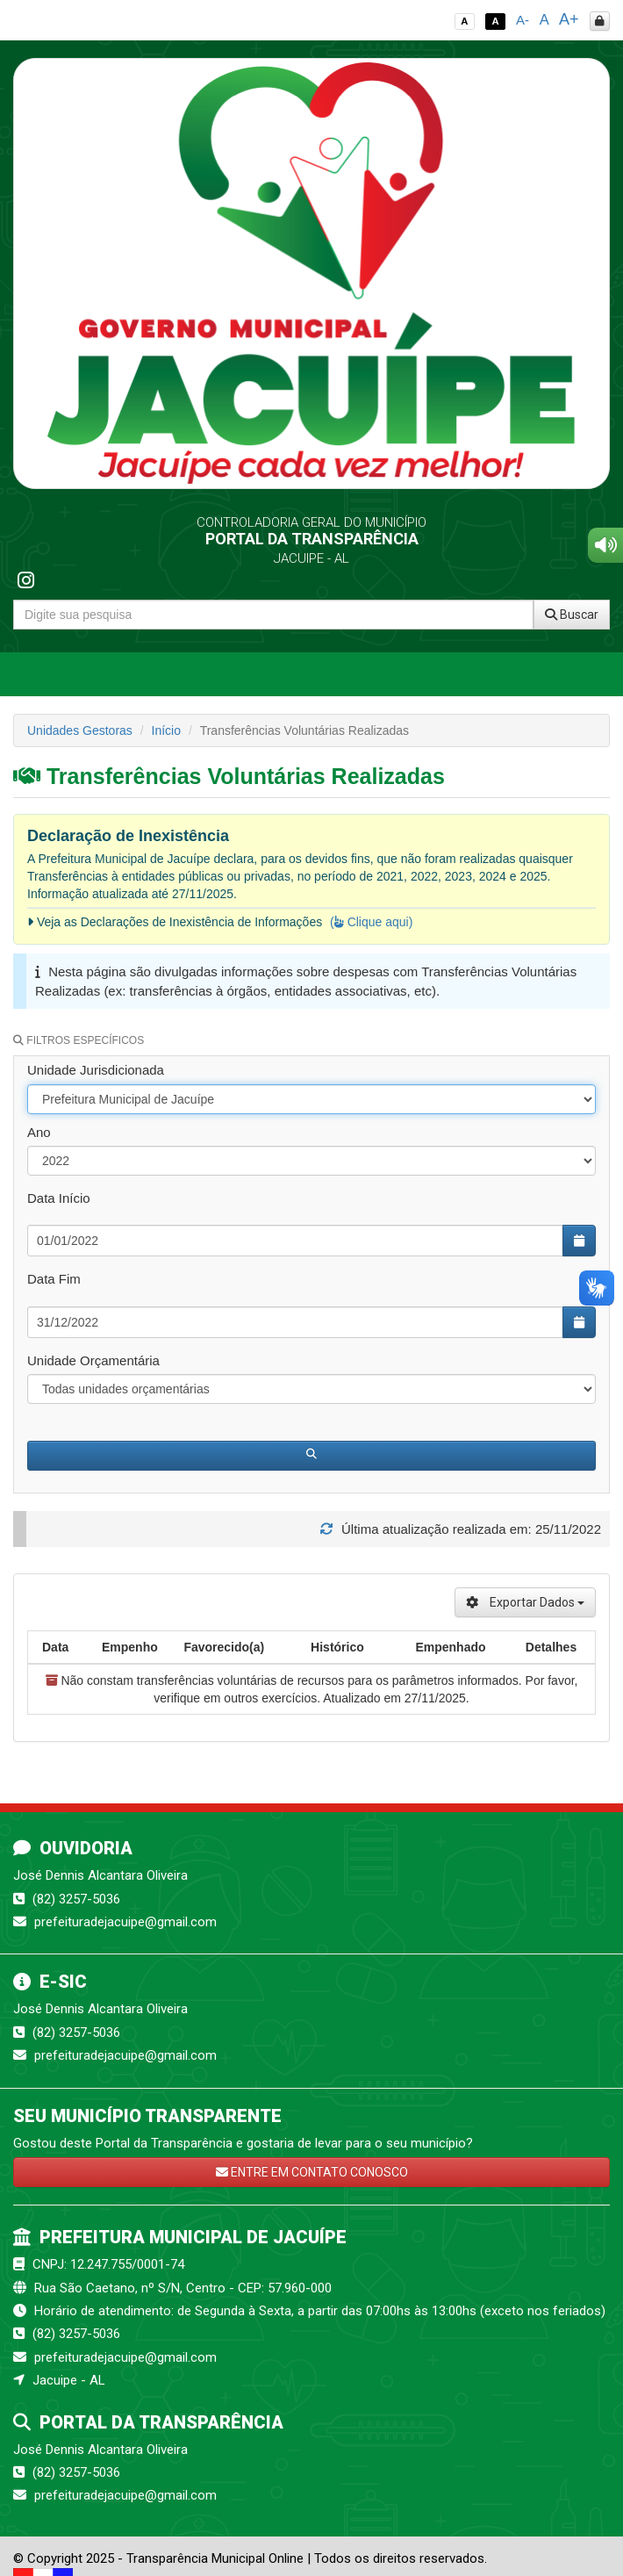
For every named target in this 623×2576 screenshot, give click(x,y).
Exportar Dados (525, 1602)
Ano (39, 1132)
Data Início (58, 1198)
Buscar (571, 615)
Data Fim (54, 1278)
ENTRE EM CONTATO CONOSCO (312, 2172)
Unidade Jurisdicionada (95, 1069)
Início (166, 730)
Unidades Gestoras (79, 730)
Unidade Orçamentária (93, 1360)
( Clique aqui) (371, 922)
